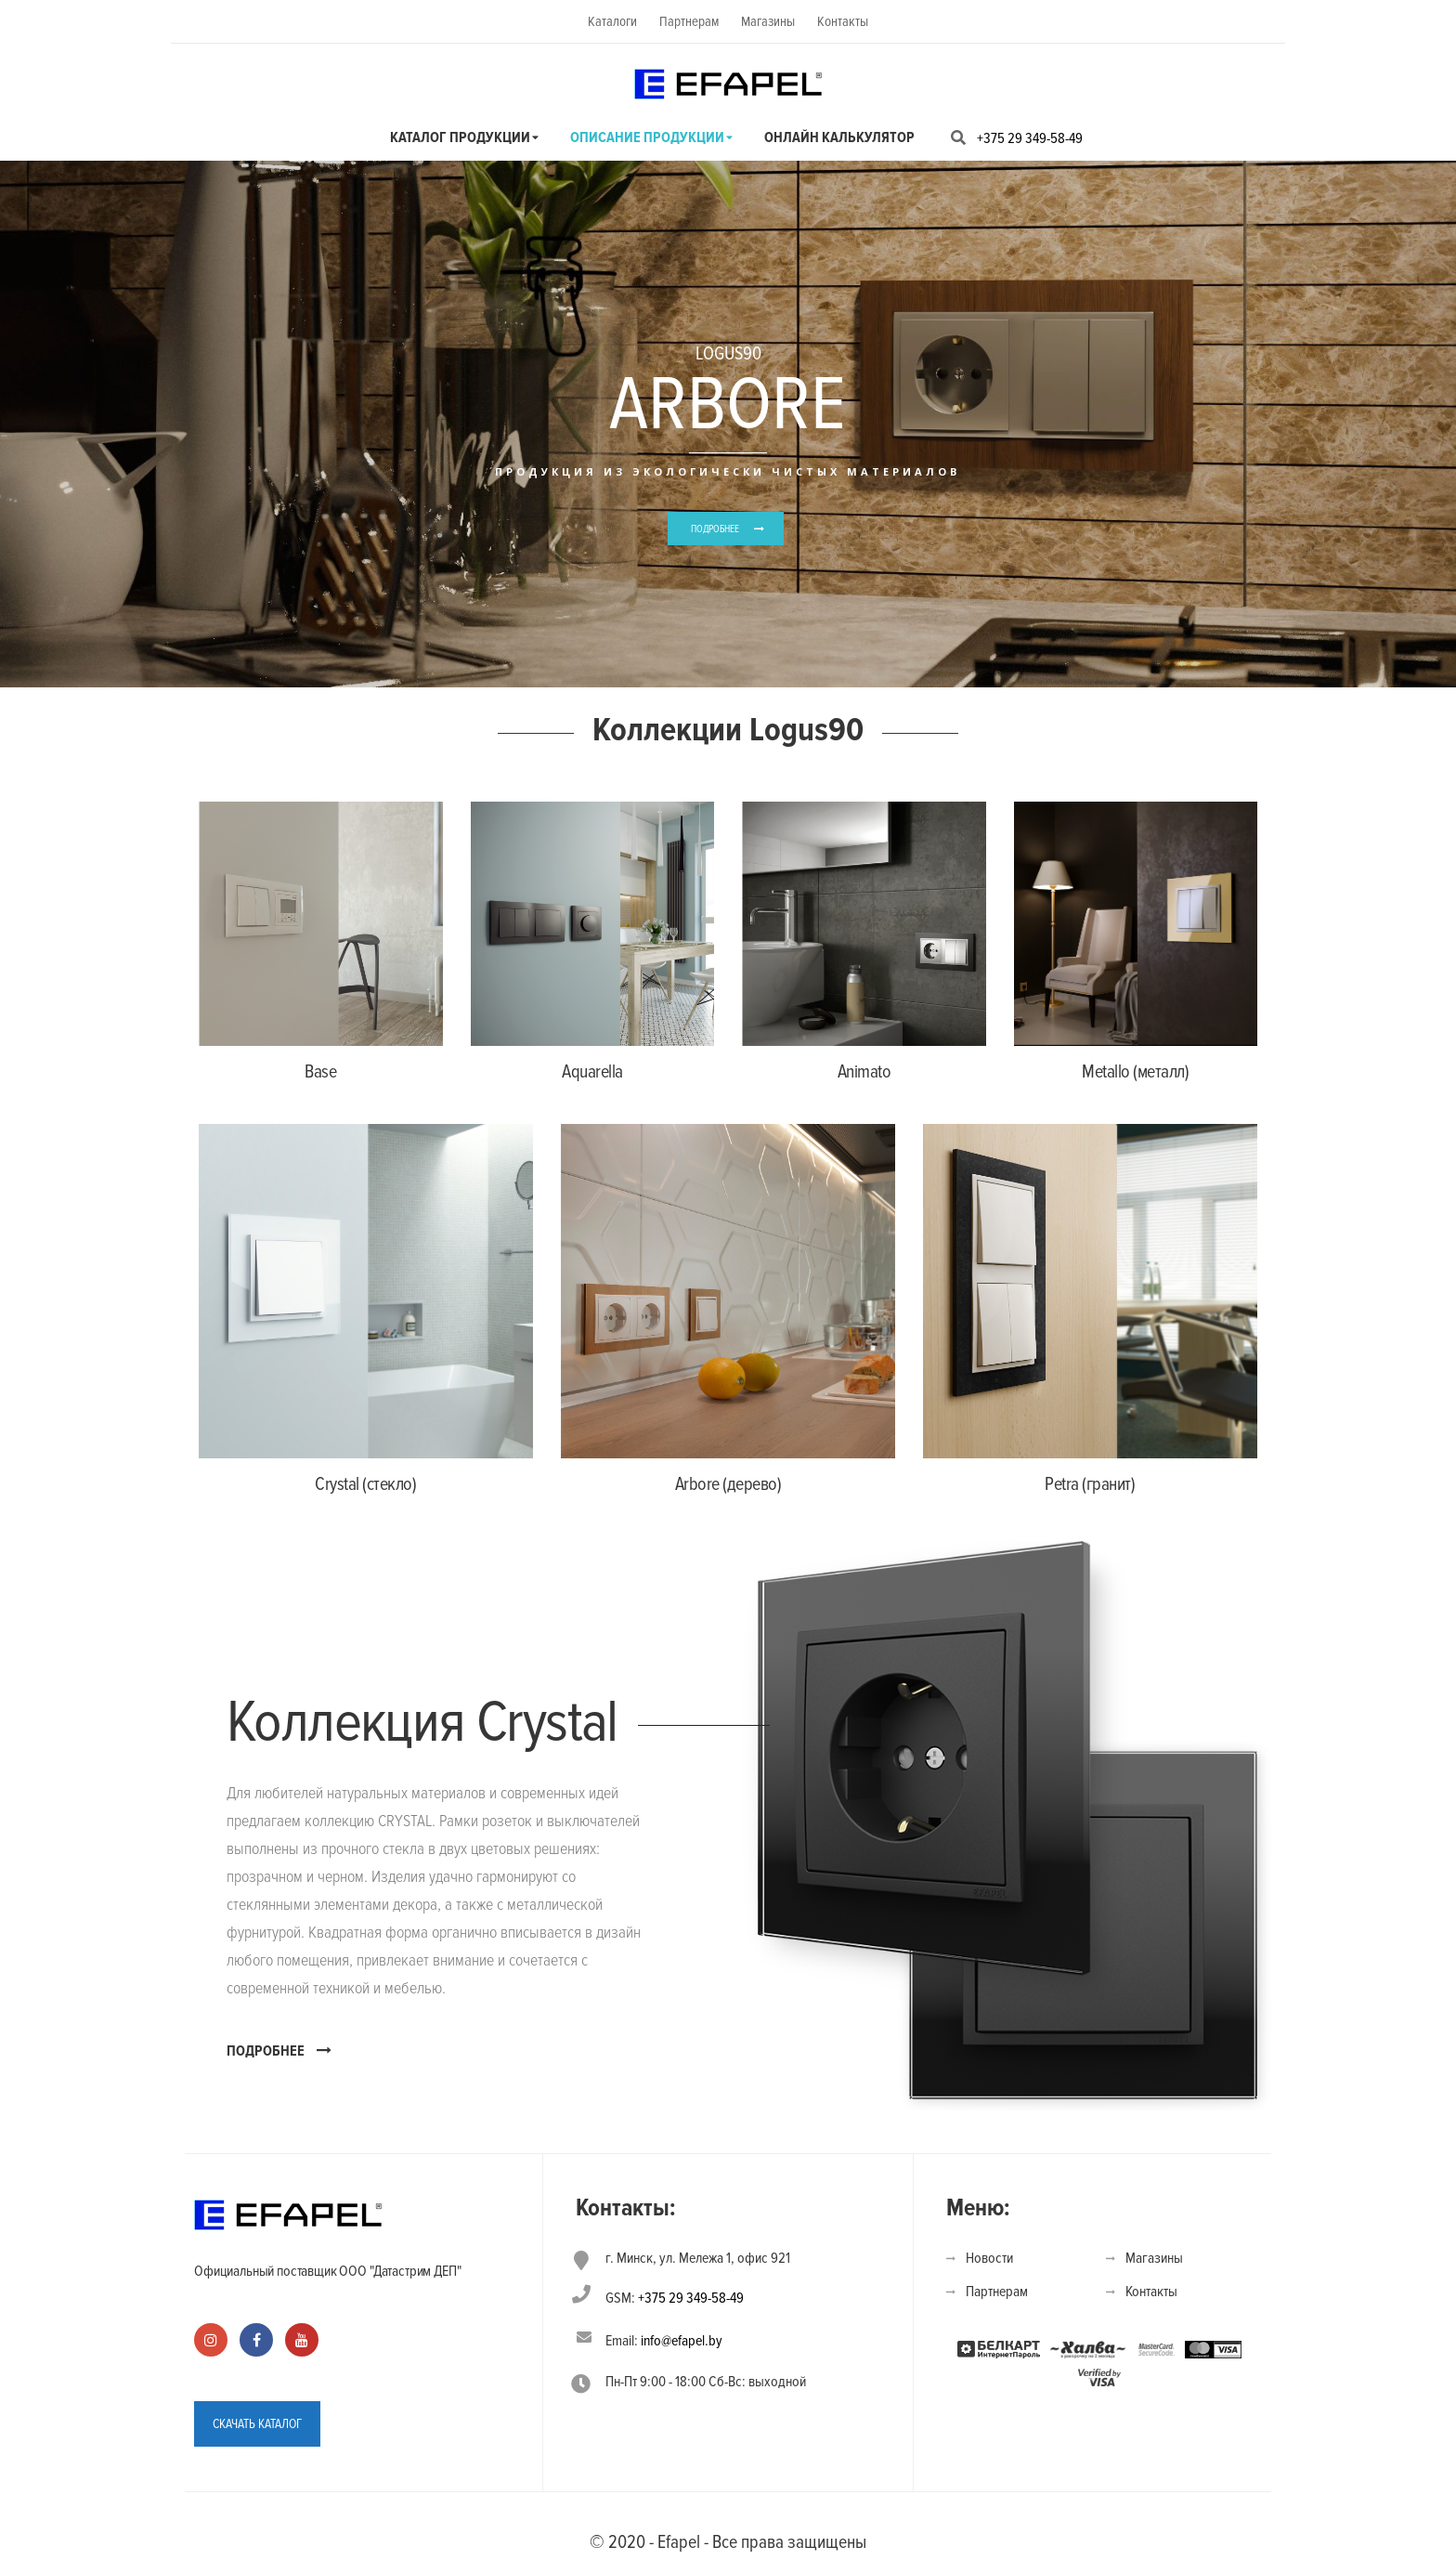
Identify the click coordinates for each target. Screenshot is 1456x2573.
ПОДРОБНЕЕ (715, 529)
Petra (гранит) (1090, 1484)
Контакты (842, 21)
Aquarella (592, 1072)
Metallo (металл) (1135, 1072)
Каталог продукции (460, 137)
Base (320, 1072)
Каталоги (612, 21)
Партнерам (689, 21)
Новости (989, 2258)
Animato (864, 1072)
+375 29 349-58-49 (1030, 138)
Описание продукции (647, 137)
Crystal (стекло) (365, 1484)
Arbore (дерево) (728, 1484)
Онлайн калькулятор (839, 137)
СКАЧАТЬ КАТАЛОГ (257, 2424)
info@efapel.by (681, 2340)
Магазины (768, 21)
